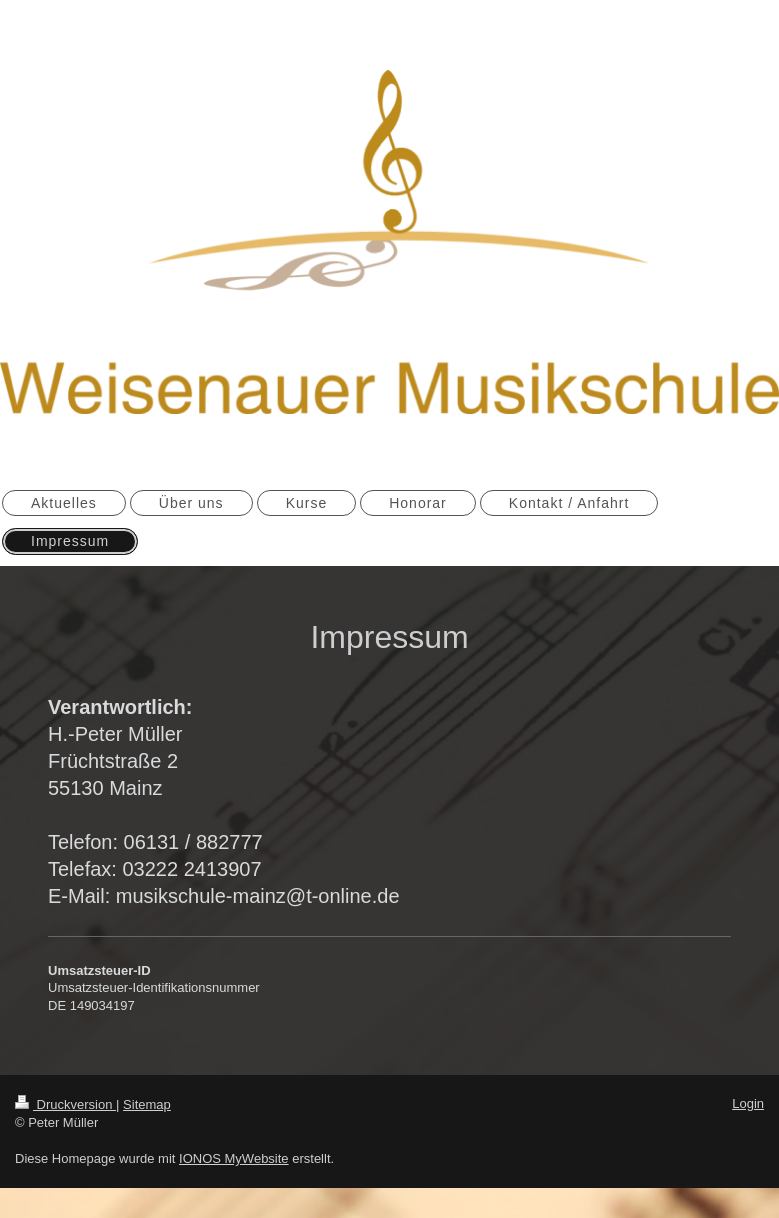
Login (748, 1103)
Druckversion (65, 1104)
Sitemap (147, 1104)
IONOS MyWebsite (234, 1158)
